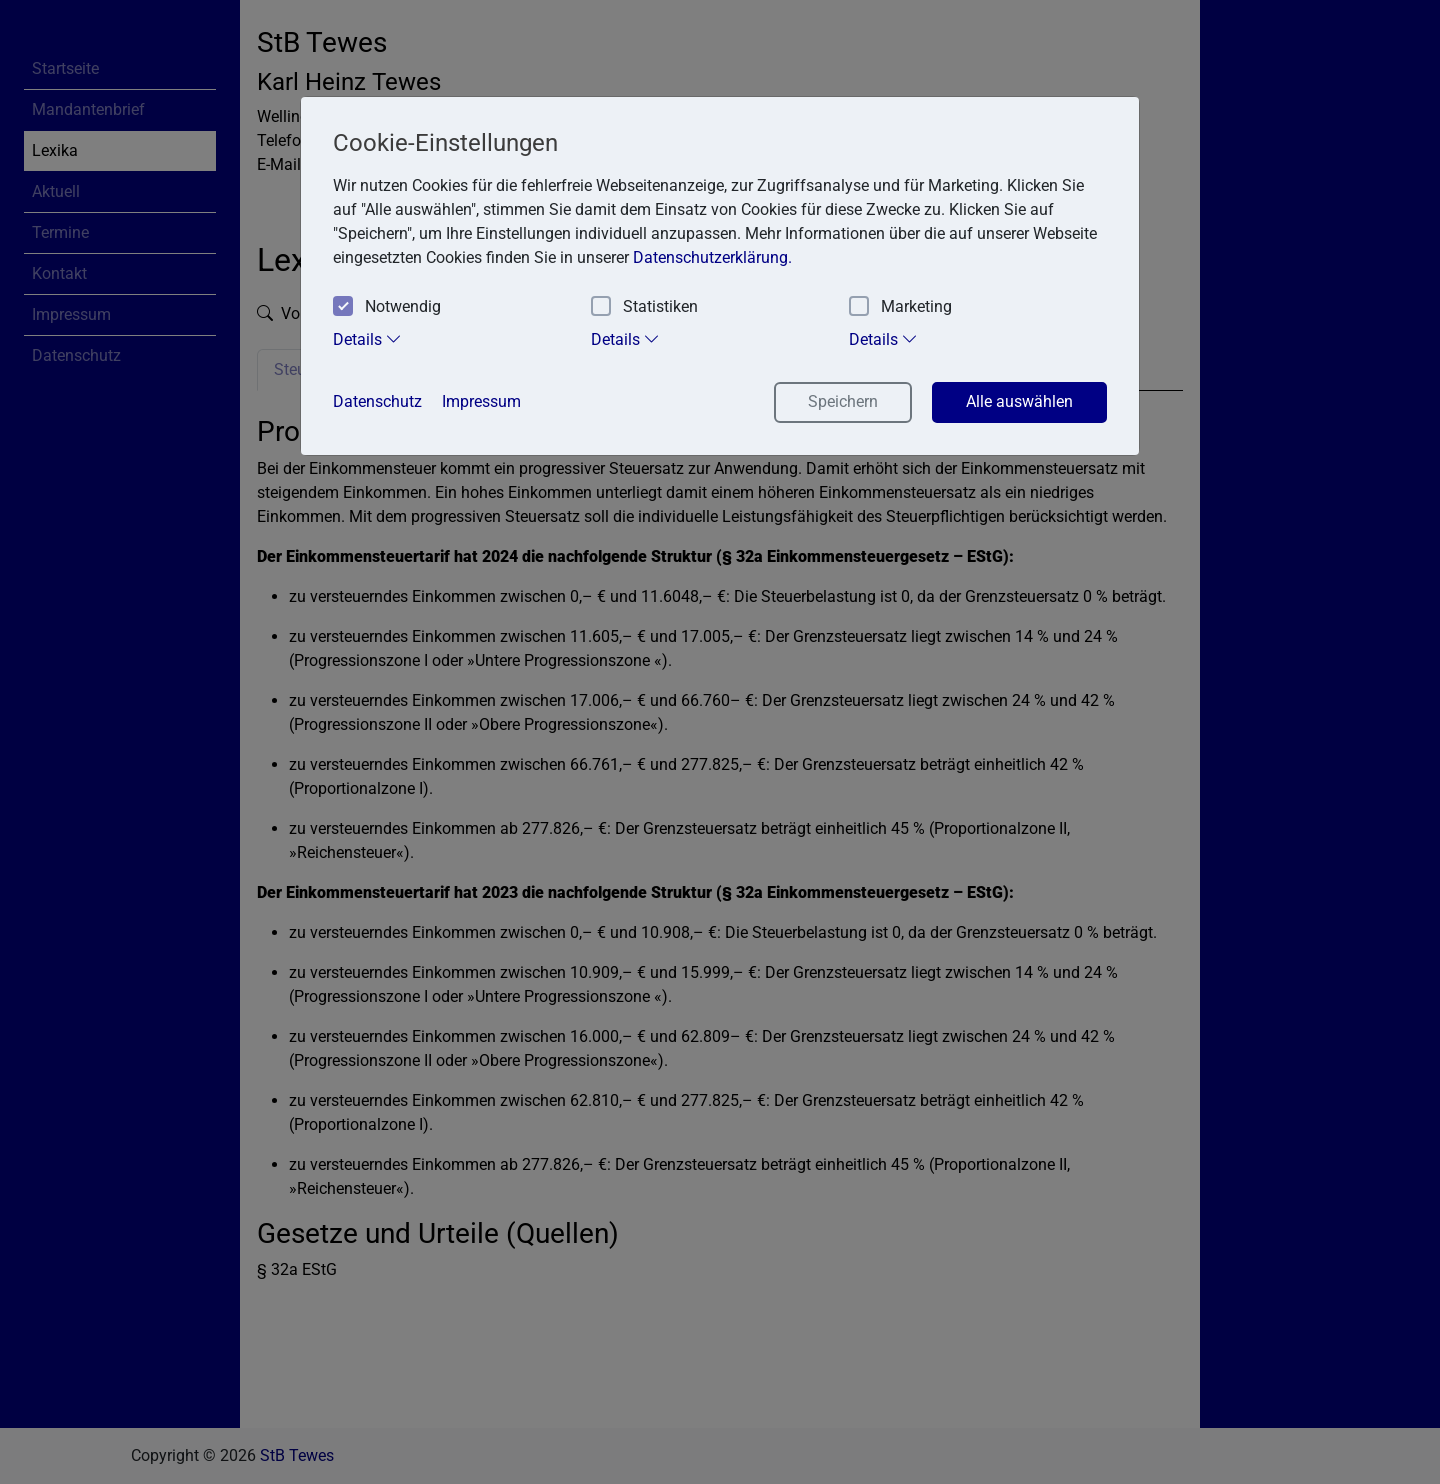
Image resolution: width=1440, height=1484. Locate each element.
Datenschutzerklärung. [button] (712, 257)
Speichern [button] (843, 401)
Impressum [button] (481, 401)
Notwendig (387, 307)
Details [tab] (367, 339)
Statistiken (644, 307)
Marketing (900, 307)
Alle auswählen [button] (1019, 401)
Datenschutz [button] (377, 401)
